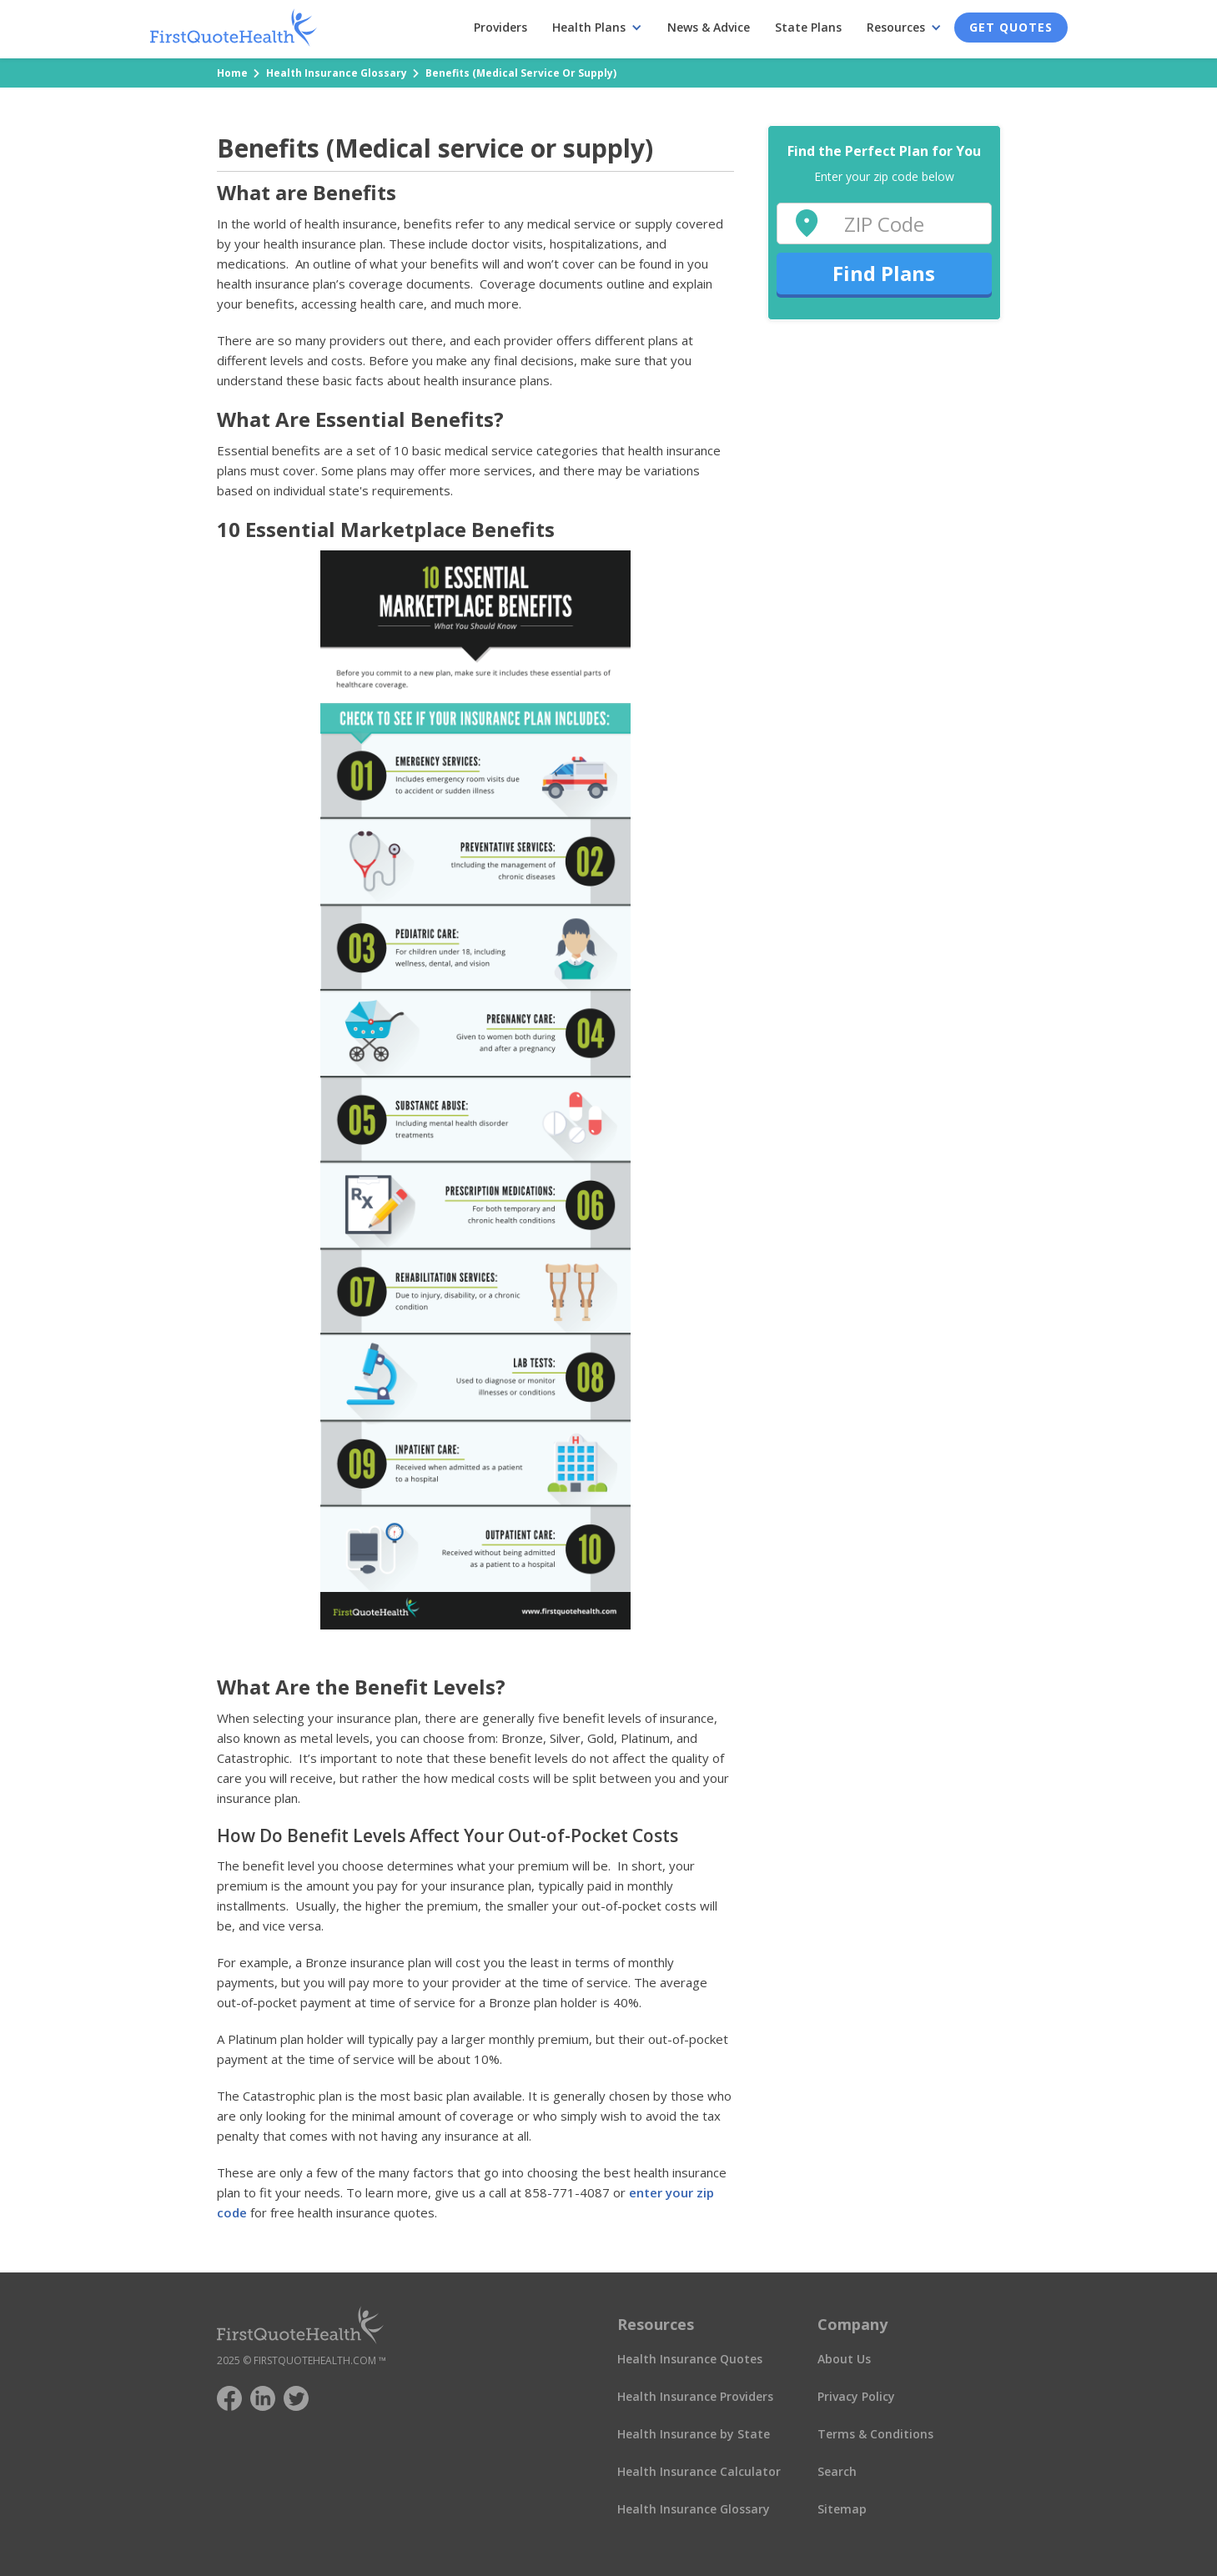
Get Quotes (1011, 27)
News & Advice (708, 27)
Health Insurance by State (693, 2434)
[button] (597, 27)
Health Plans (589, 27)
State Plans (808, 27)
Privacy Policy (856, 2396)
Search (837, 2471)
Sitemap (842, 2509)
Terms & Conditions (875, 2434)
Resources (896, 27)
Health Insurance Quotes (689, 2359)
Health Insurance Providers (695, 2396)
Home (232, 73)
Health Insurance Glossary (336, 73)
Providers (500, 27)
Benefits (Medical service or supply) (520, 73)
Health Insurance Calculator (699, 2471)
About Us (844, 2359)
